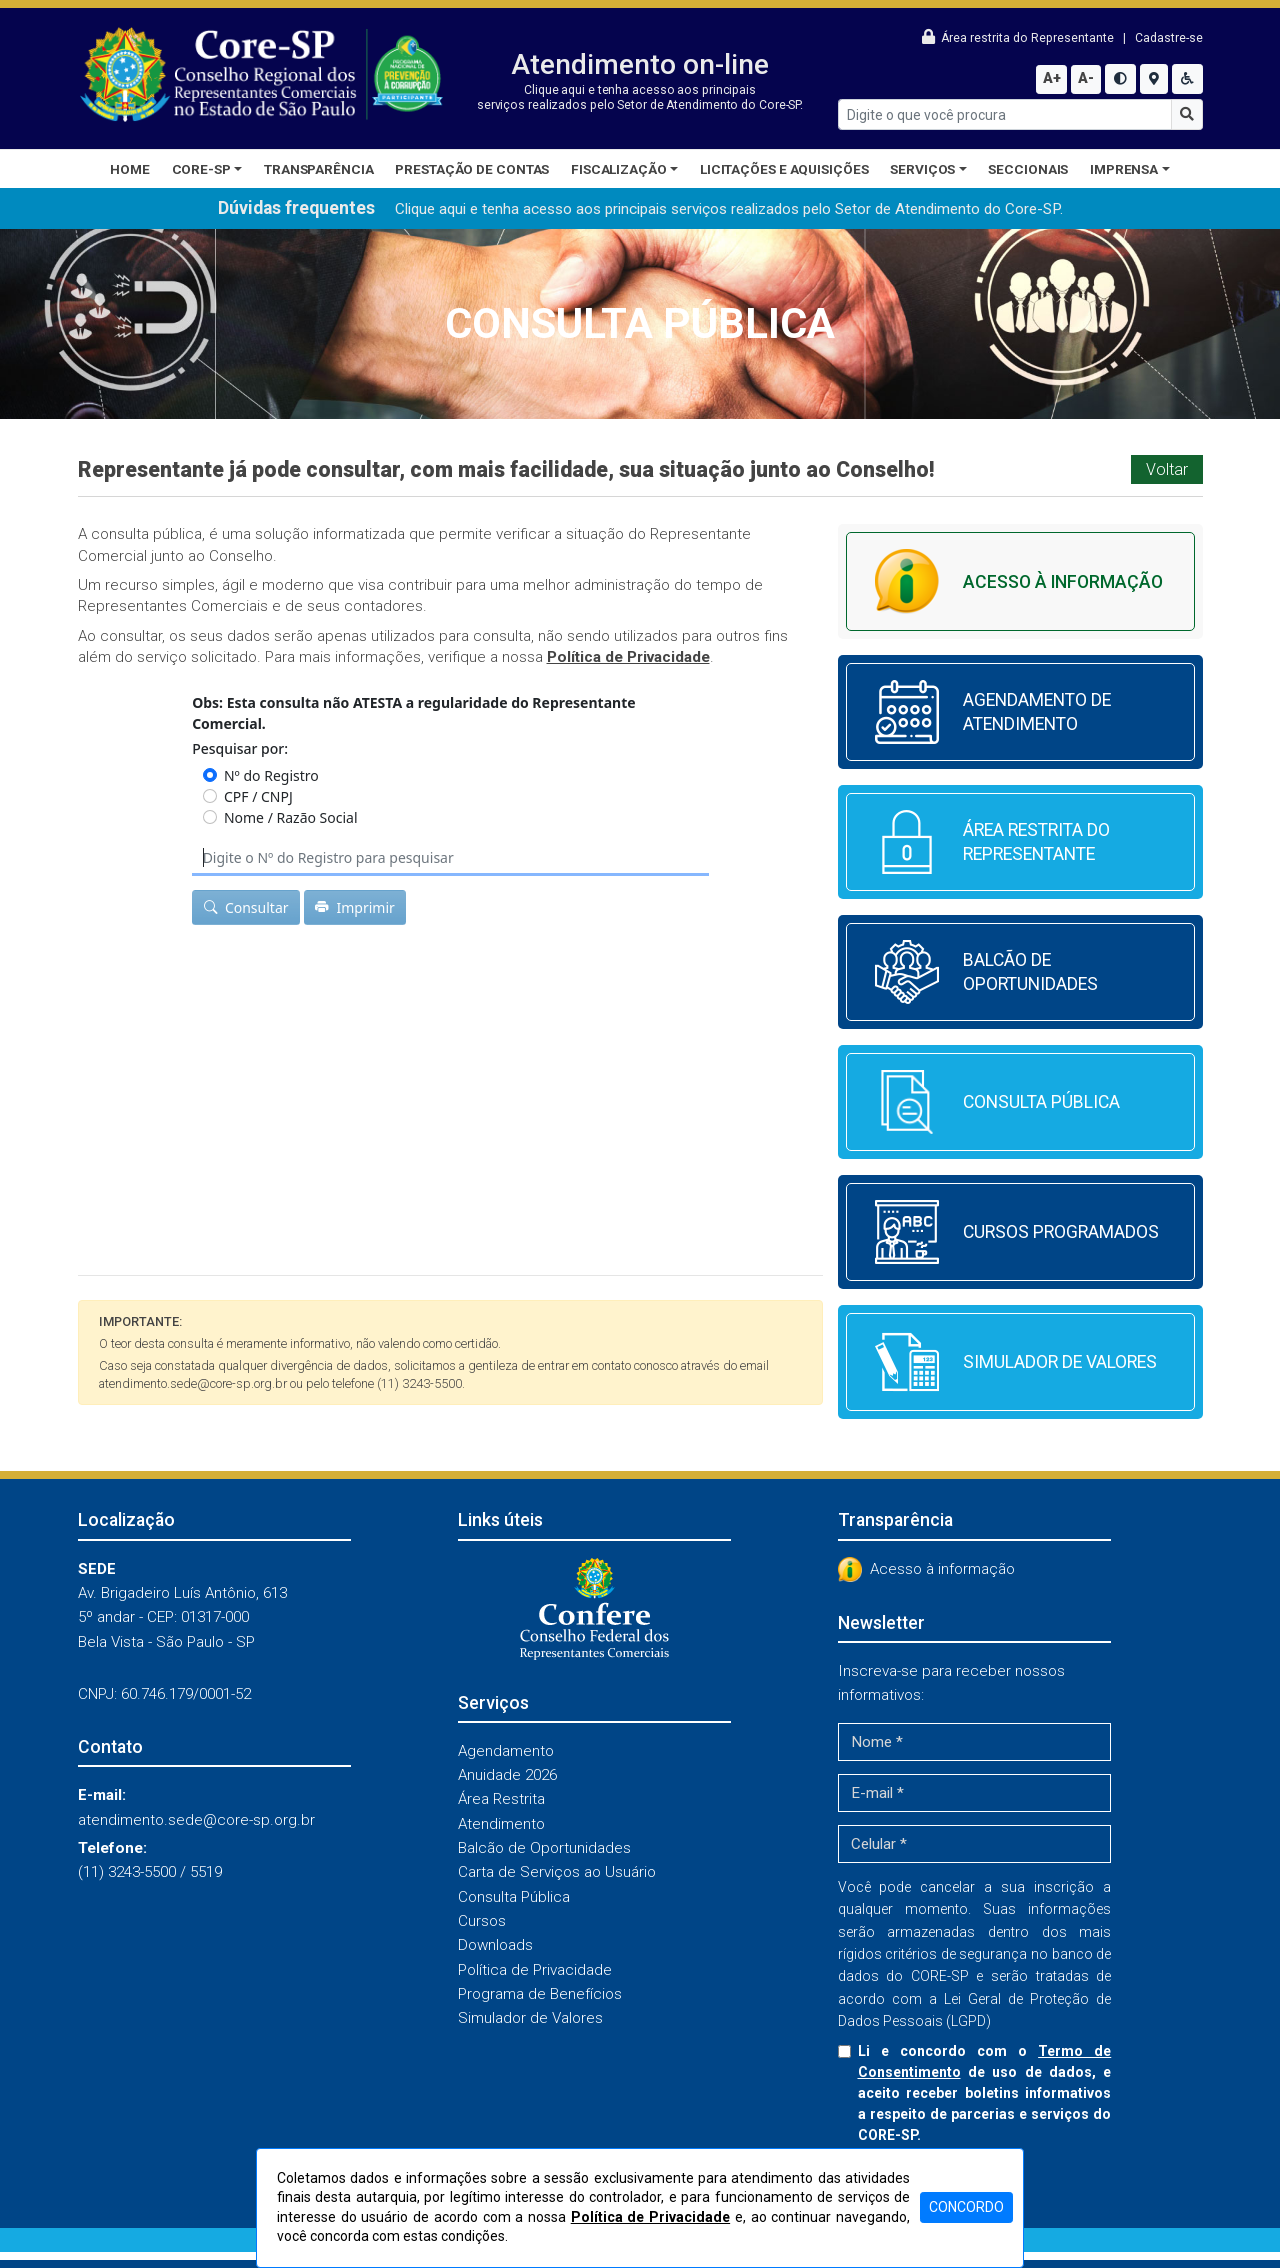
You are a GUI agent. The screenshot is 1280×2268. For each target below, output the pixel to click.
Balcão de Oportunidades (544, 1848)
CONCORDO (966, 2207)
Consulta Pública (514, 1897)
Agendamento (506, 1751)
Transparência (319, 169)
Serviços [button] (922, 169)
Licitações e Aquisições (784, 169)
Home (130, 169)
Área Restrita (501, 1799)
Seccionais (1028, 169)
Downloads (495, 1945)
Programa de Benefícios (540, 1994)
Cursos (482, 1921)
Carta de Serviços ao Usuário (557, 1872)
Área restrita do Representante (1019, 38)
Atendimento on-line (640, 64)
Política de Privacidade (535, 1970)
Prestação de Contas (472, 169)
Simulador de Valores (530, 2018)
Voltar (1167, 469)
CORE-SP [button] (201, 169)
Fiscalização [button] (619, 169)
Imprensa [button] (1124, 169)
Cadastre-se (1169, 38)
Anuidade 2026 (507, 1775)
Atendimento (501, 1824)
